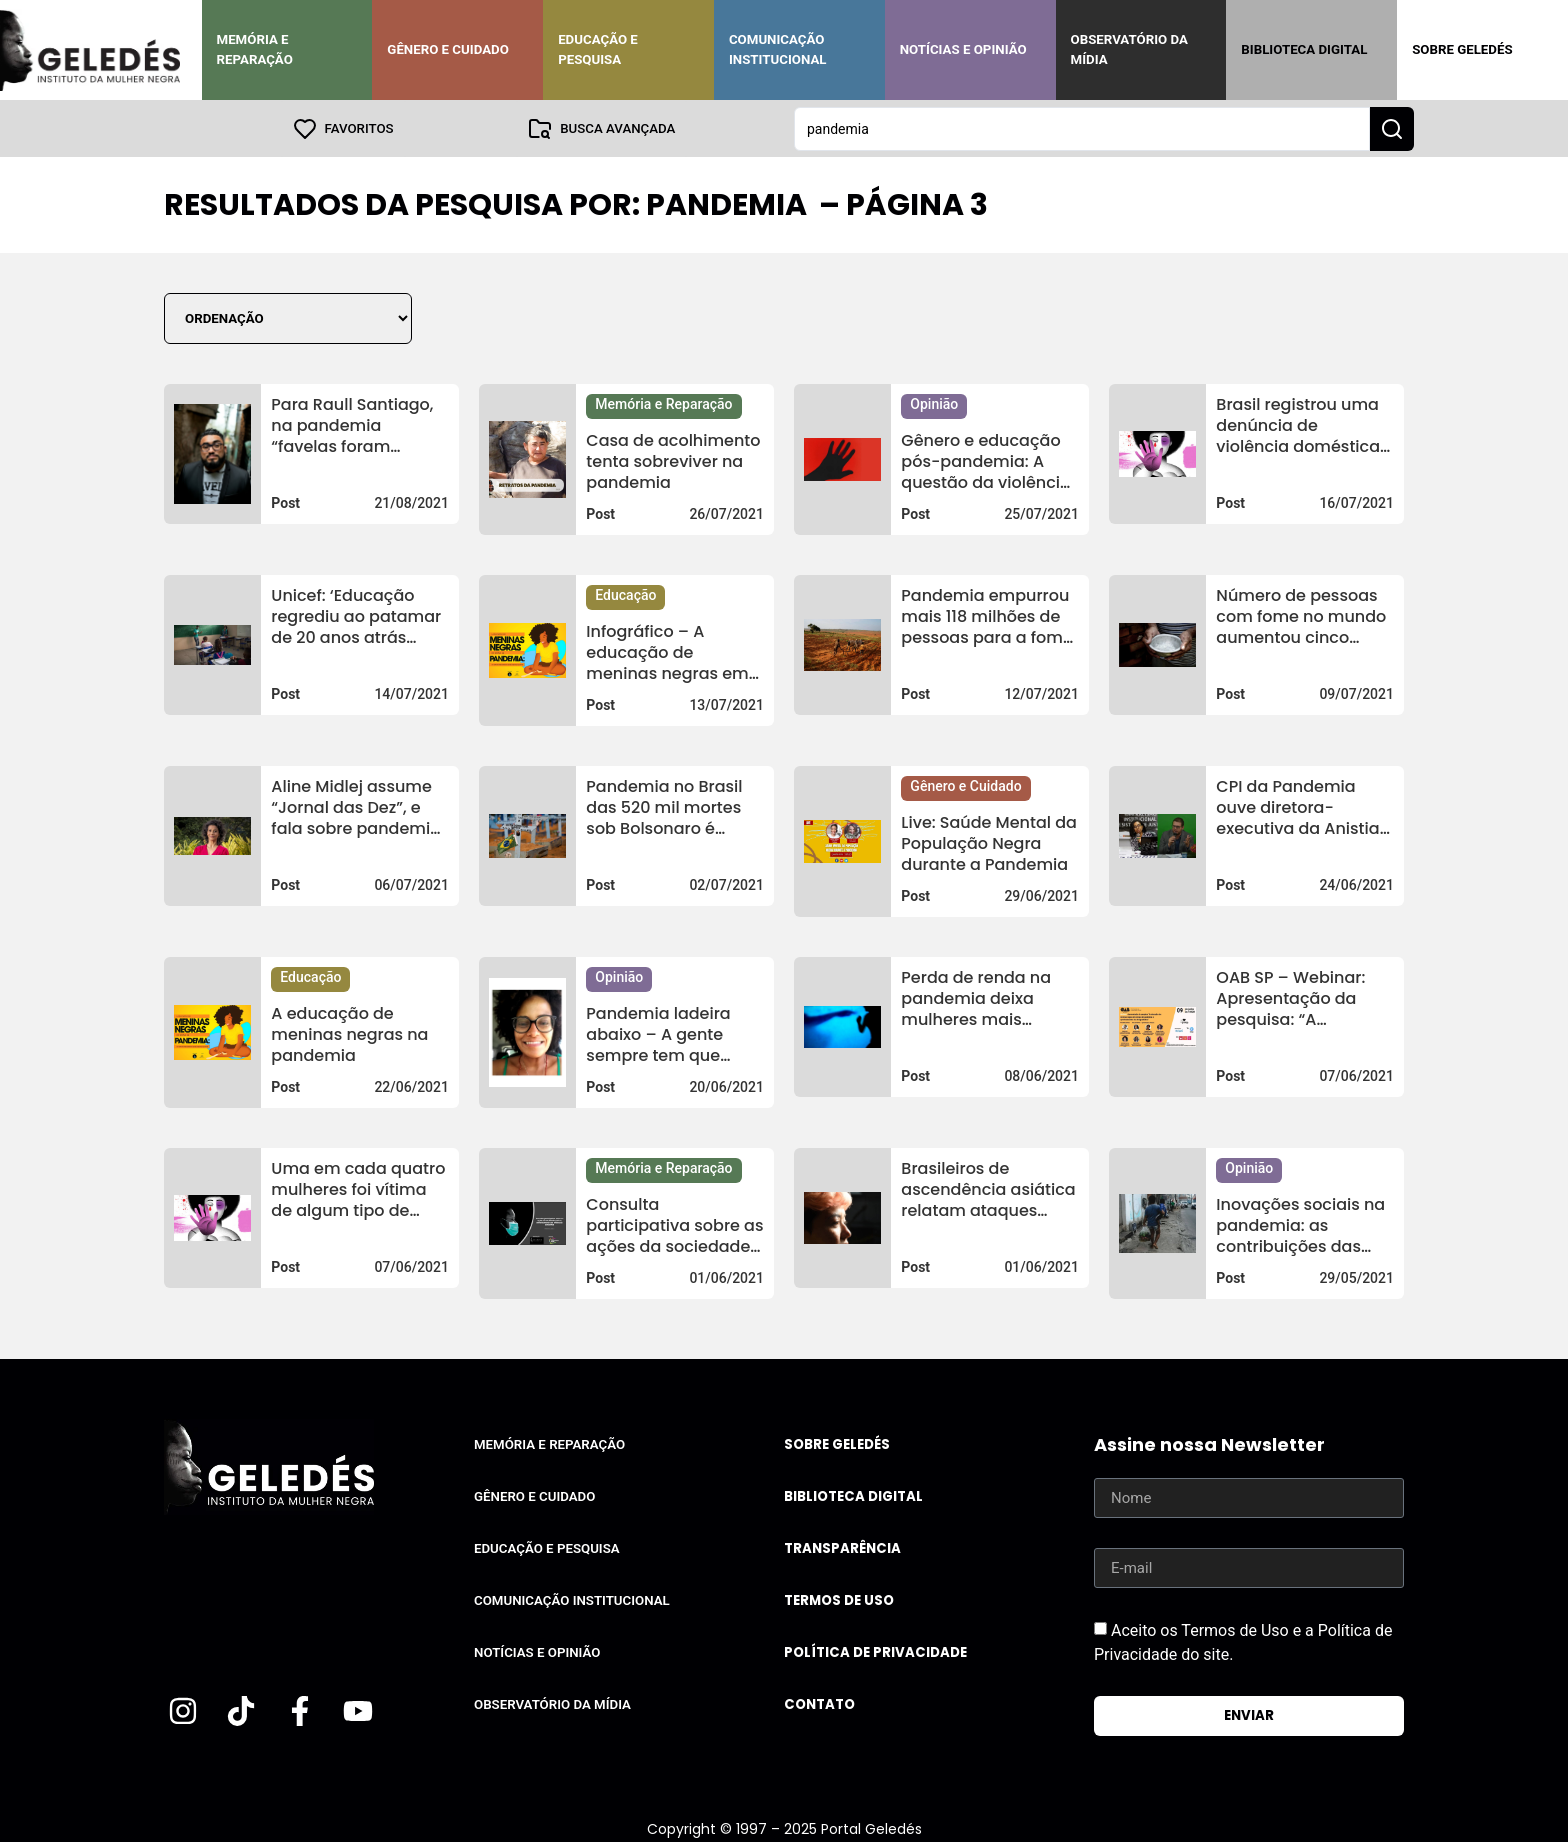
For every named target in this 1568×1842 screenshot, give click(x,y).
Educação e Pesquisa (598, 49)
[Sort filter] (288, 317)
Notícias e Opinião (963, 49)
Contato (819, 1703)
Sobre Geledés (1462, 49)
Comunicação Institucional (778, 49)
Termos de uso (839, 1599)
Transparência (842, 1547)
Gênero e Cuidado (448, 49)
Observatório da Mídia (1129, 49)
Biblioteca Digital (1304, 49)
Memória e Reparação (255, 49)
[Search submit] (1392, 128)
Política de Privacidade (875, 1651)
